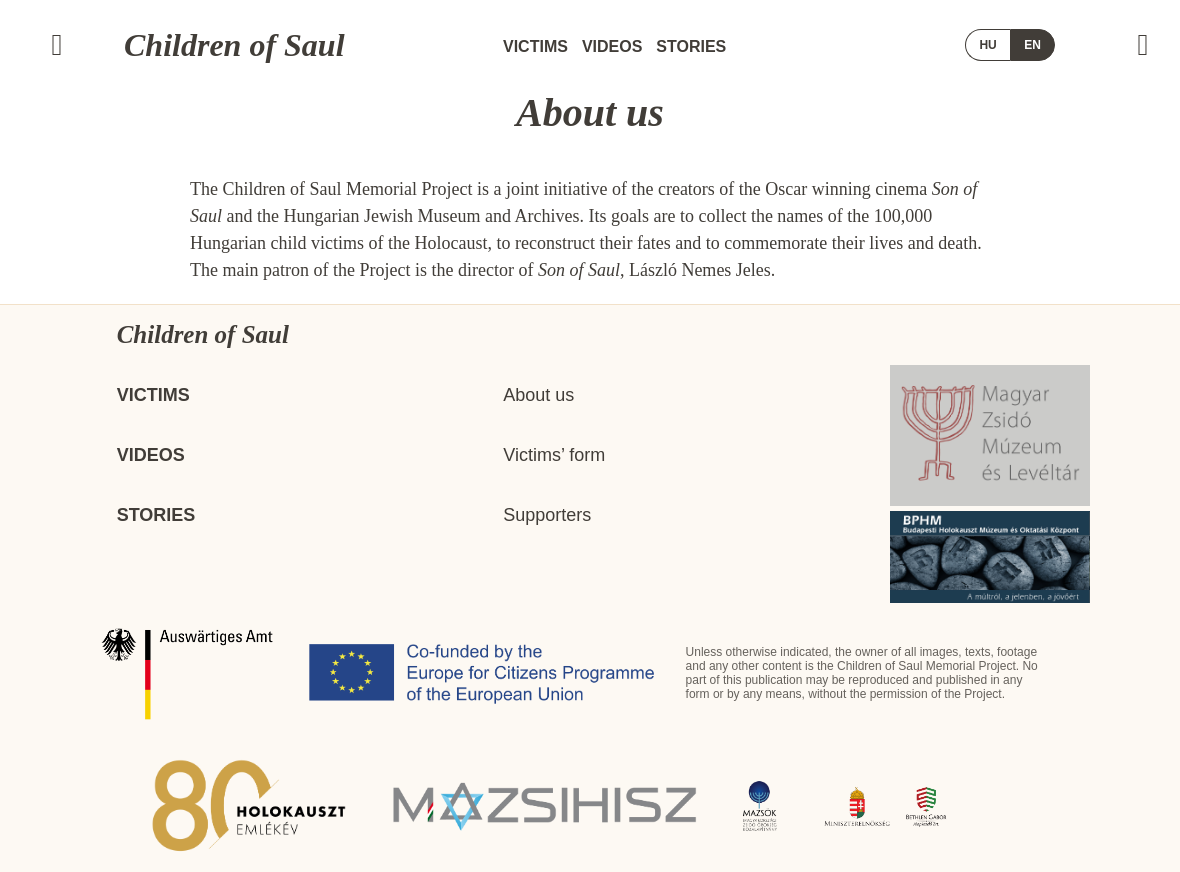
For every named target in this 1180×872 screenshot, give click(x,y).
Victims (535, 46)
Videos (612, 46)
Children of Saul (234, 45)
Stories (691, 46)
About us (538, 395)
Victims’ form (554, 455)
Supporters (547, 515)
